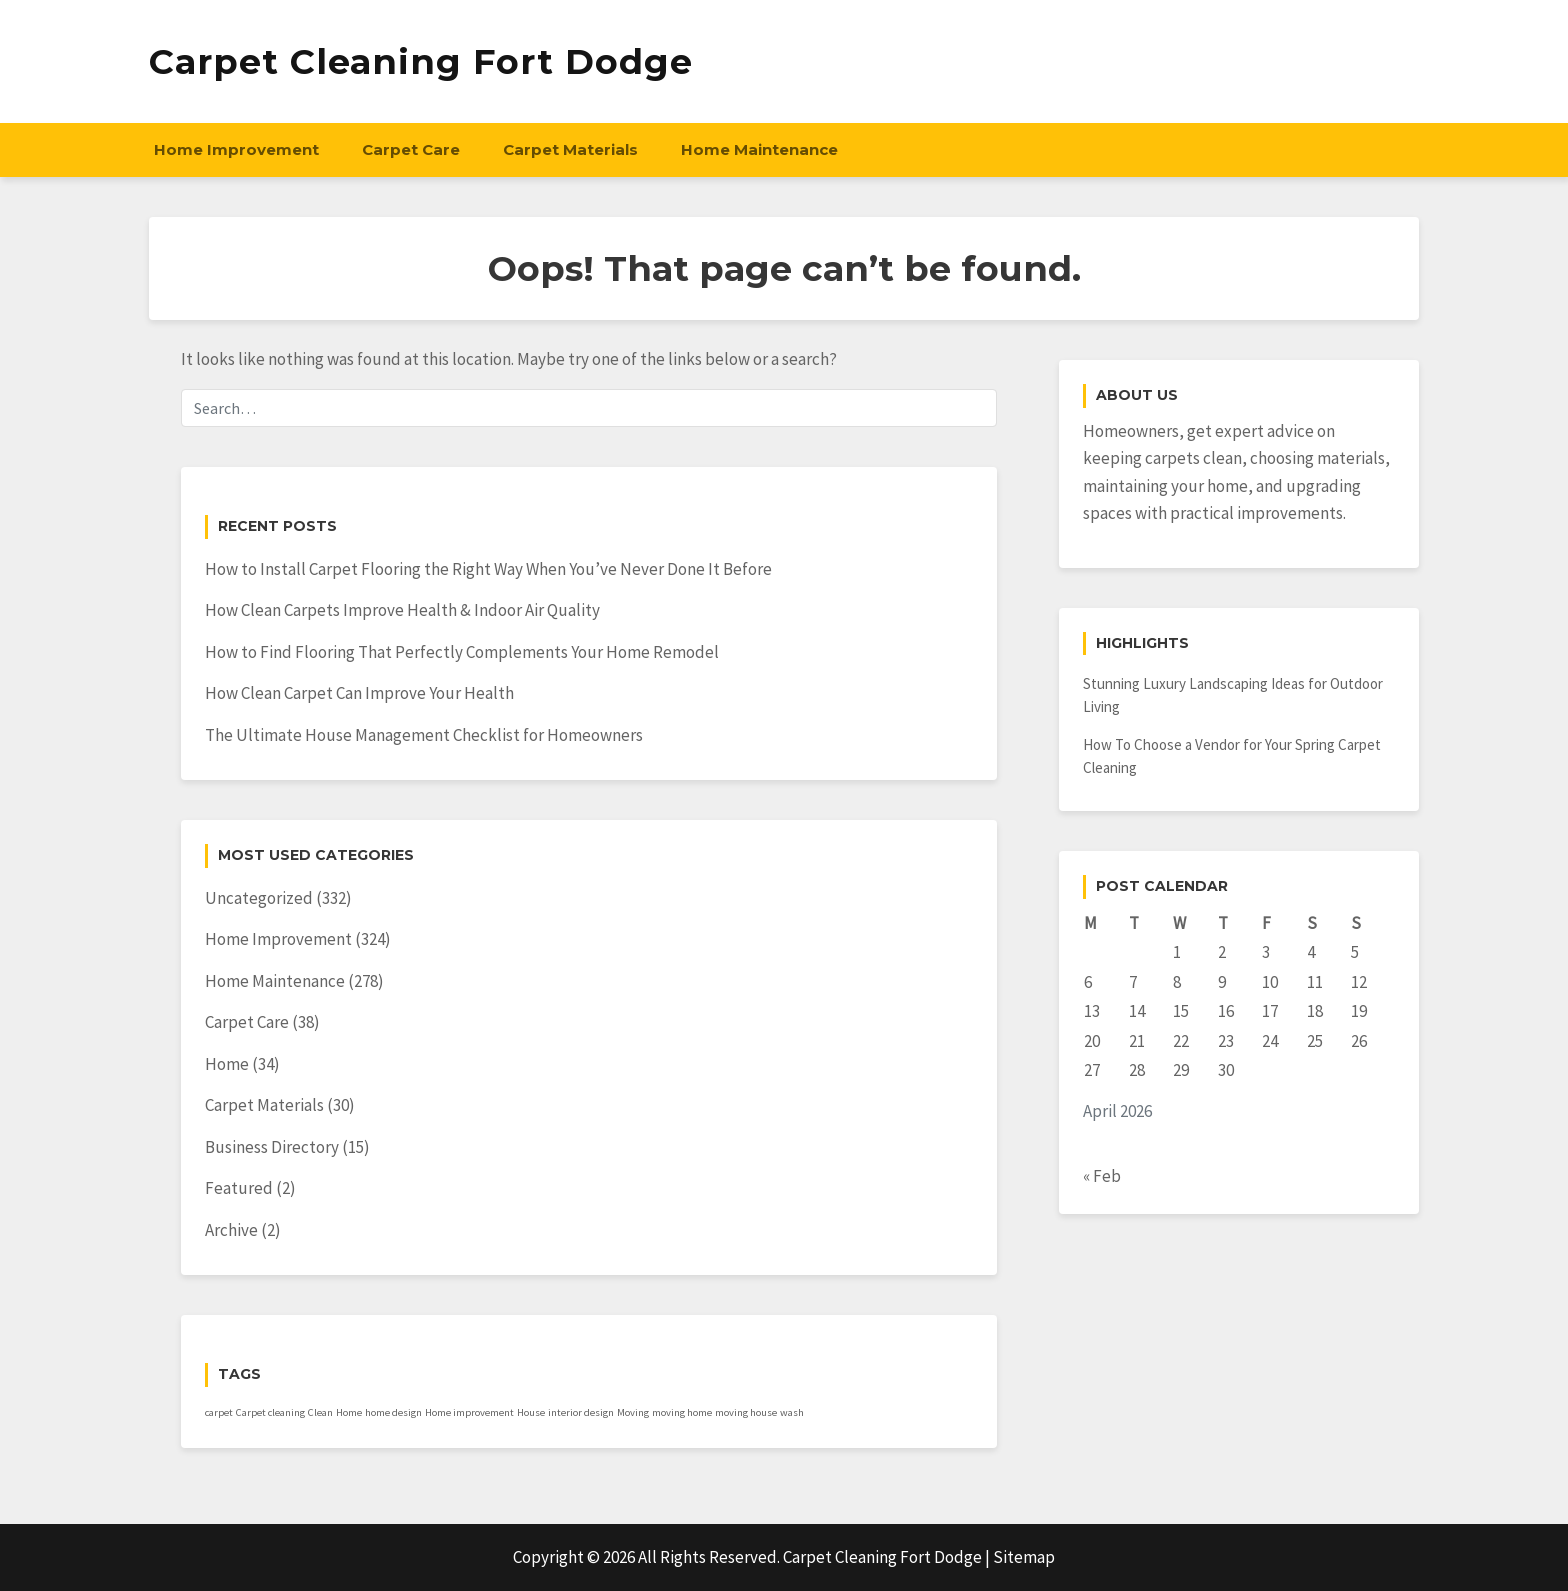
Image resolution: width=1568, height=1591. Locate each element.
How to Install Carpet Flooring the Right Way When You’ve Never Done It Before (488, 569)
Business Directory (272, 1147)
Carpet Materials (570, 149)
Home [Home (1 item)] (349, 1412)
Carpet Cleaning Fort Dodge (421, 61)
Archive (231, 1230)
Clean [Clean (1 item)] (320, 1412)
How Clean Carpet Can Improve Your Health (359, 693)
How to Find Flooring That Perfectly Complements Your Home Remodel (462, 652)
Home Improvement (236, 149)
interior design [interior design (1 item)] (581, 1412)
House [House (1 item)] (531, 1412)
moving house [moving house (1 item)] (746, 1412)
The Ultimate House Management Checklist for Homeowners (424, 735)
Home (227, 1064)
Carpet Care (411, 149)
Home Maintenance (759, 149)
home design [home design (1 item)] (393, 1412)
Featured (239, 1188)
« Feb (1102, 1176)
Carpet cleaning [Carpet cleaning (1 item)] (270, 1412)
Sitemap (1024, 1557)
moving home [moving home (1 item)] (682, 1412)
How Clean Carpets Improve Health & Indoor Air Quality (402, 610)
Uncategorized (259, 898)
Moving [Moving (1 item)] (633, 1412)
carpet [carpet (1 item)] (219, 1412)
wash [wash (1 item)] (792, 1412)
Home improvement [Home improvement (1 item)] (469, 1412)
